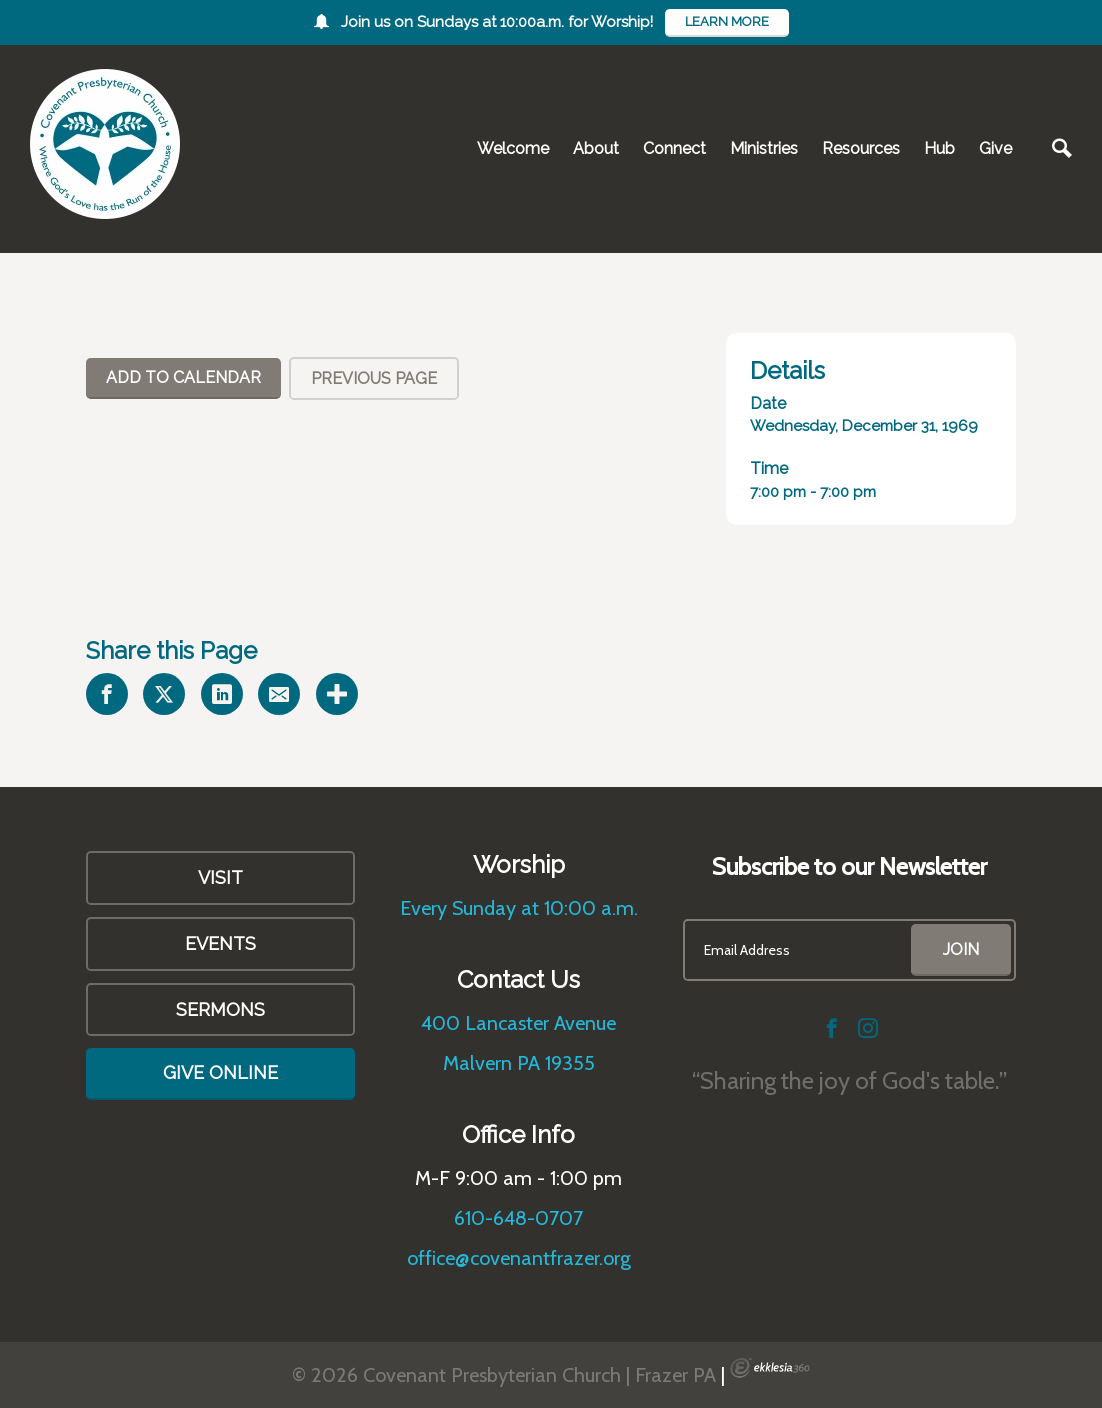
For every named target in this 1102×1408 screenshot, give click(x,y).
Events (220, 943)
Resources (861, 148)
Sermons (220, 1009)
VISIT (220, 877)
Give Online (220, 1072)
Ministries (764, 148)
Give (995, 148)
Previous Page (374, 378)
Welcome (513, 148)
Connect (674, 148)
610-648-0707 (518, 1218)
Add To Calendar (183, 377)
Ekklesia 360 (770, 1368)
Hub (939, 148)
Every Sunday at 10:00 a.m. (519, 908)
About (596, 148)
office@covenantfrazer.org (519, 1258)
